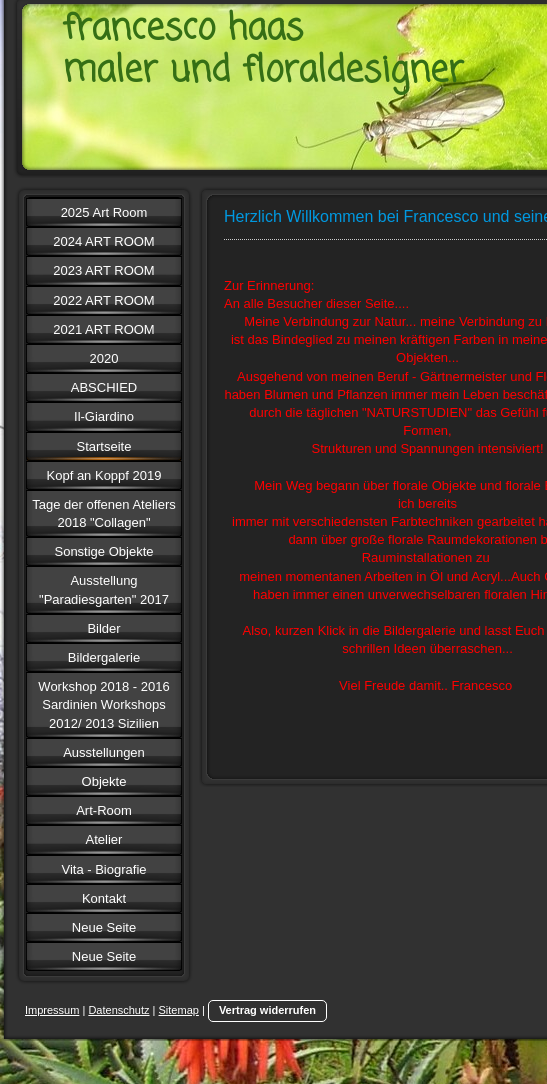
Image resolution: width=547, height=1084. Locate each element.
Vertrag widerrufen (267, 1010)
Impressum (52, 1010)
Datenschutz (118, 1010)
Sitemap (179, 1010)
